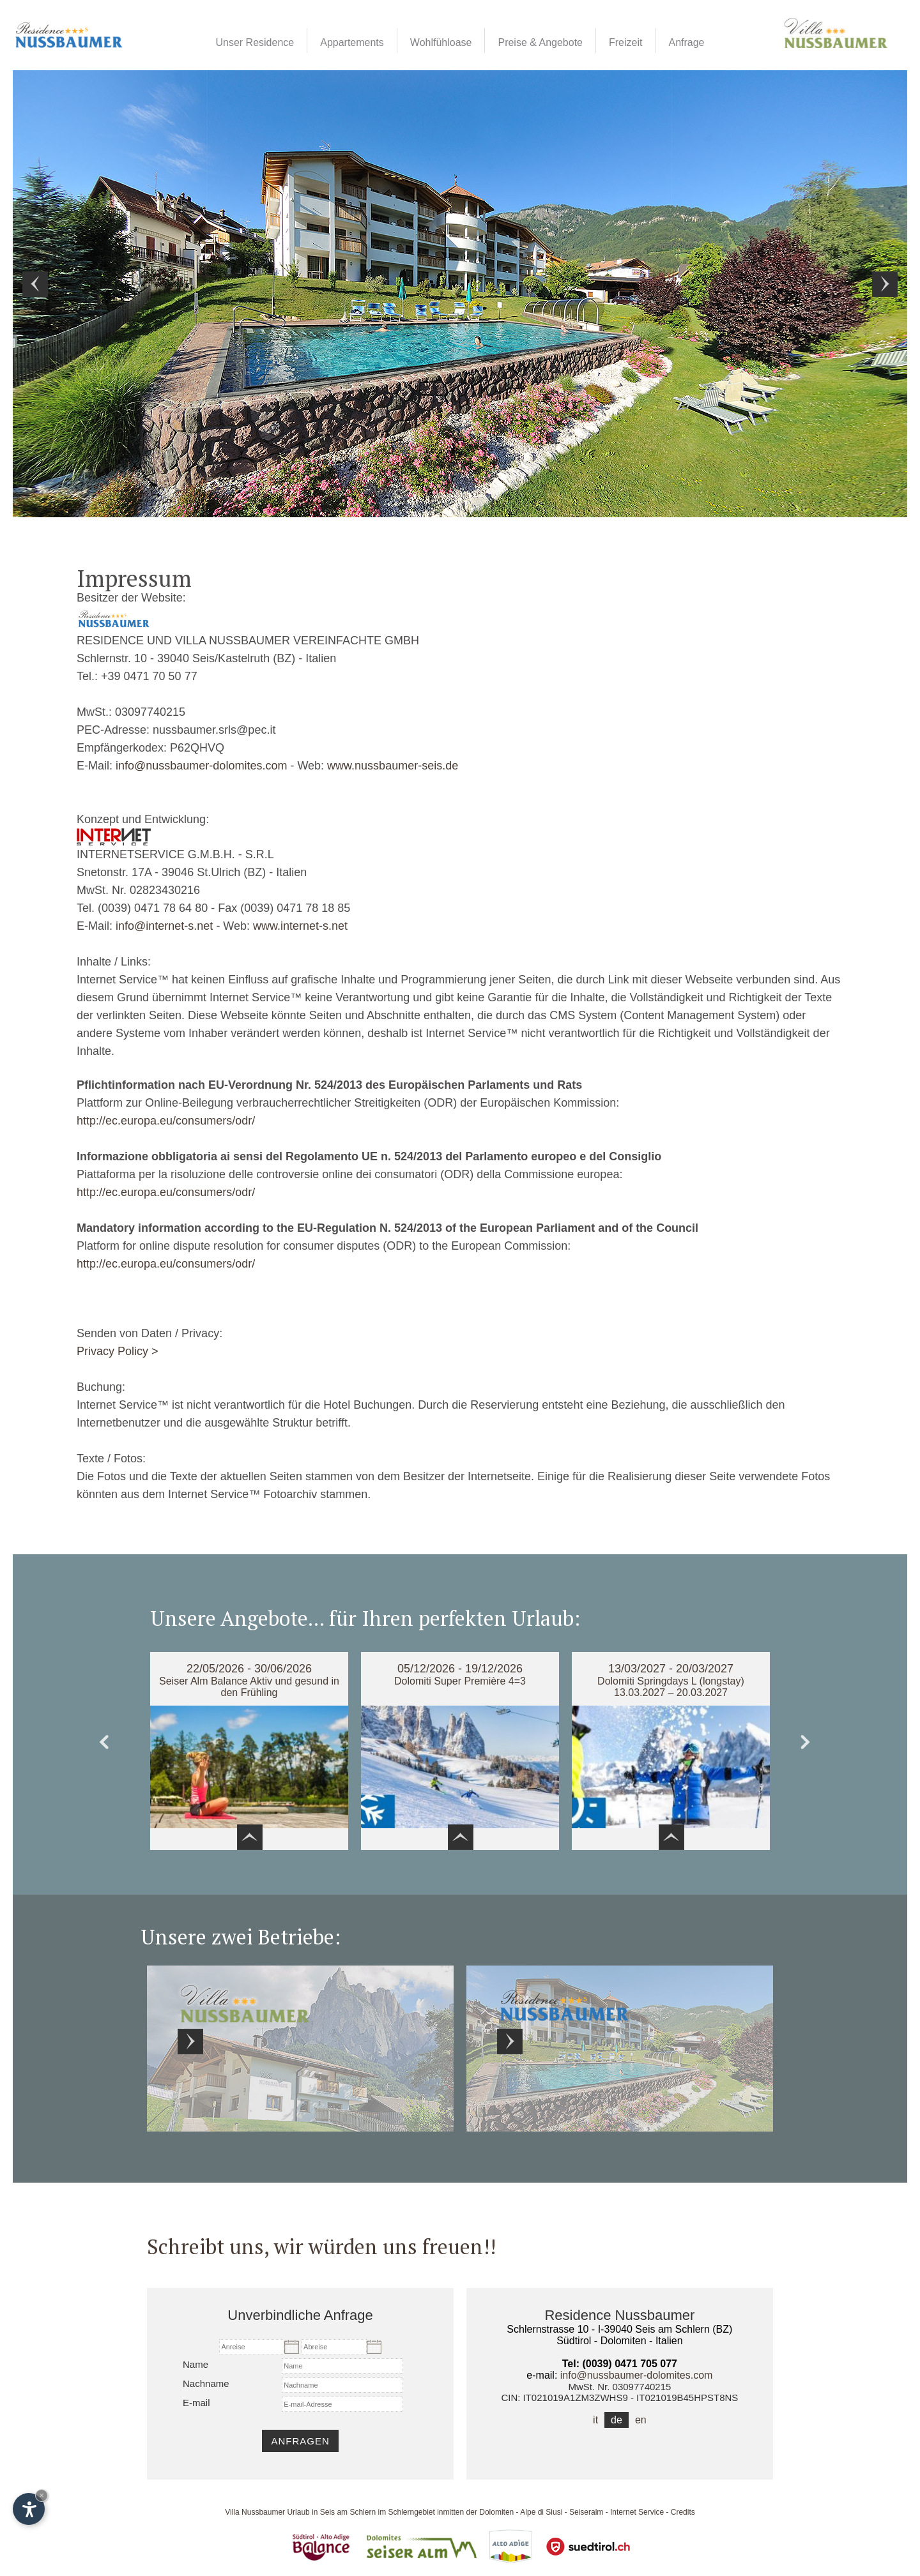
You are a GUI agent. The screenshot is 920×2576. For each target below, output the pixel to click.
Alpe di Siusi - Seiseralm (561, 2512)
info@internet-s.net (164, 926)
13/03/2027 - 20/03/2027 (670, 1668)
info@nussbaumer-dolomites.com (201, 765)
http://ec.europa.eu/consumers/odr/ (166, 1120)
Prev (35, 284)
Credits (683, 2512)
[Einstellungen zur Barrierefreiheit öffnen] (29, 2509)
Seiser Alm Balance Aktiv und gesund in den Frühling (249, 1687)
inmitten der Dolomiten (475, 2512)
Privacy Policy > (117, 1351)
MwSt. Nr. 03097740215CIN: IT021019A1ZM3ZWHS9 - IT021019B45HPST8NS (619, 2392)
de (616, 2419)
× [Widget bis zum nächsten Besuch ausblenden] (41, 2495)
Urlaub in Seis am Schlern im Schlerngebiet (360, 2512)
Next (885, 284)
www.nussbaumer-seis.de (392, 765)
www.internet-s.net (300, 926)
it (595, 2419)
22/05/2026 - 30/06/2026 (249, 1668)
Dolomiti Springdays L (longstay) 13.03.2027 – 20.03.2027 (670, 1687)
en (641, 2419)
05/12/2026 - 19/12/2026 (460, 1668)
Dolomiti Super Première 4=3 (460, 1681)
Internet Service (637, 2512)
